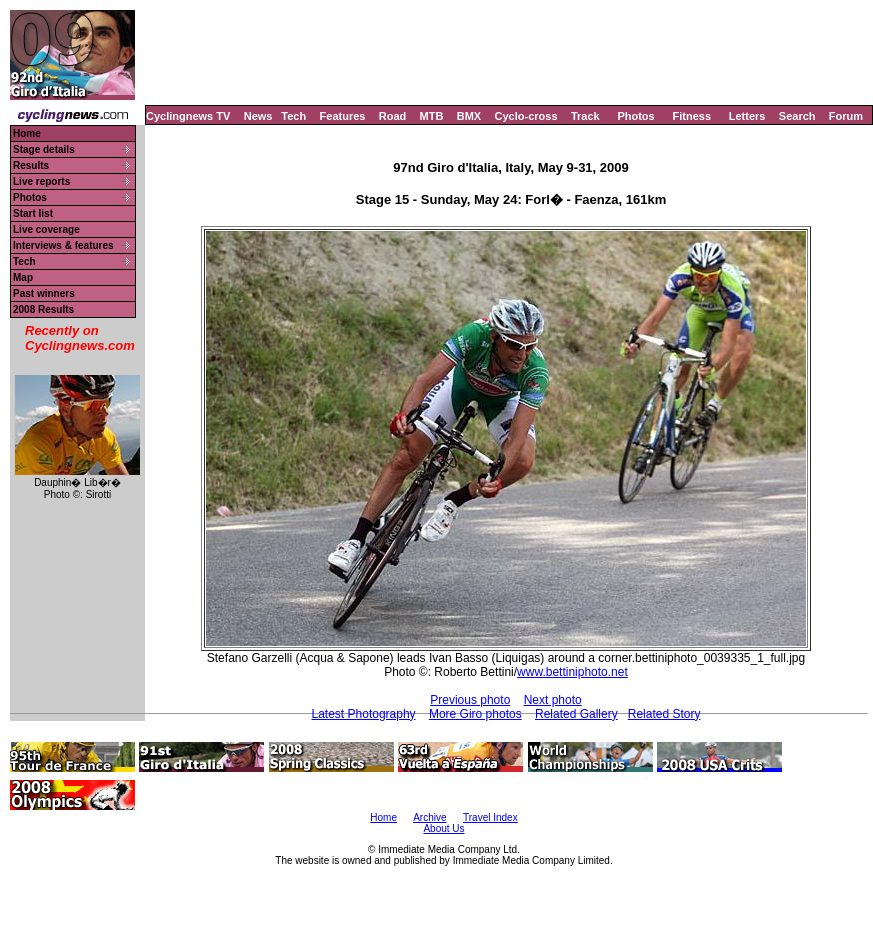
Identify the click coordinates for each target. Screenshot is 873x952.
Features (343, 116)
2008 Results (43, 309)
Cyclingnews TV (188, 116)
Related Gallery (576, 714)
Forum (846, 116)
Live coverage (46, 229)
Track (585, 116)
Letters (747, 116)
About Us (443, 828)
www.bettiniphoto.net (572, 672)
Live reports (41, 181)
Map (23, 277)
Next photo (553, 700)
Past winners (44, 293)
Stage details (44, 149)
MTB (432, 116)
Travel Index (490, 817)
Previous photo (470, 700)
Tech (293, 116)
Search (797, 116)
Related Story (664, 714)
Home (27, 133)
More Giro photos (475, 714)
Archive (429, 817)
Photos (635, 116)
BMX (469, 116)
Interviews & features (63, 245)
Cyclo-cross (526, 116)
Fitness (691, 116)
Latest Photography (364, 714)
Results (31, 165)
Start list (33, 213)
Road (393, 116)
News (258, 116)
